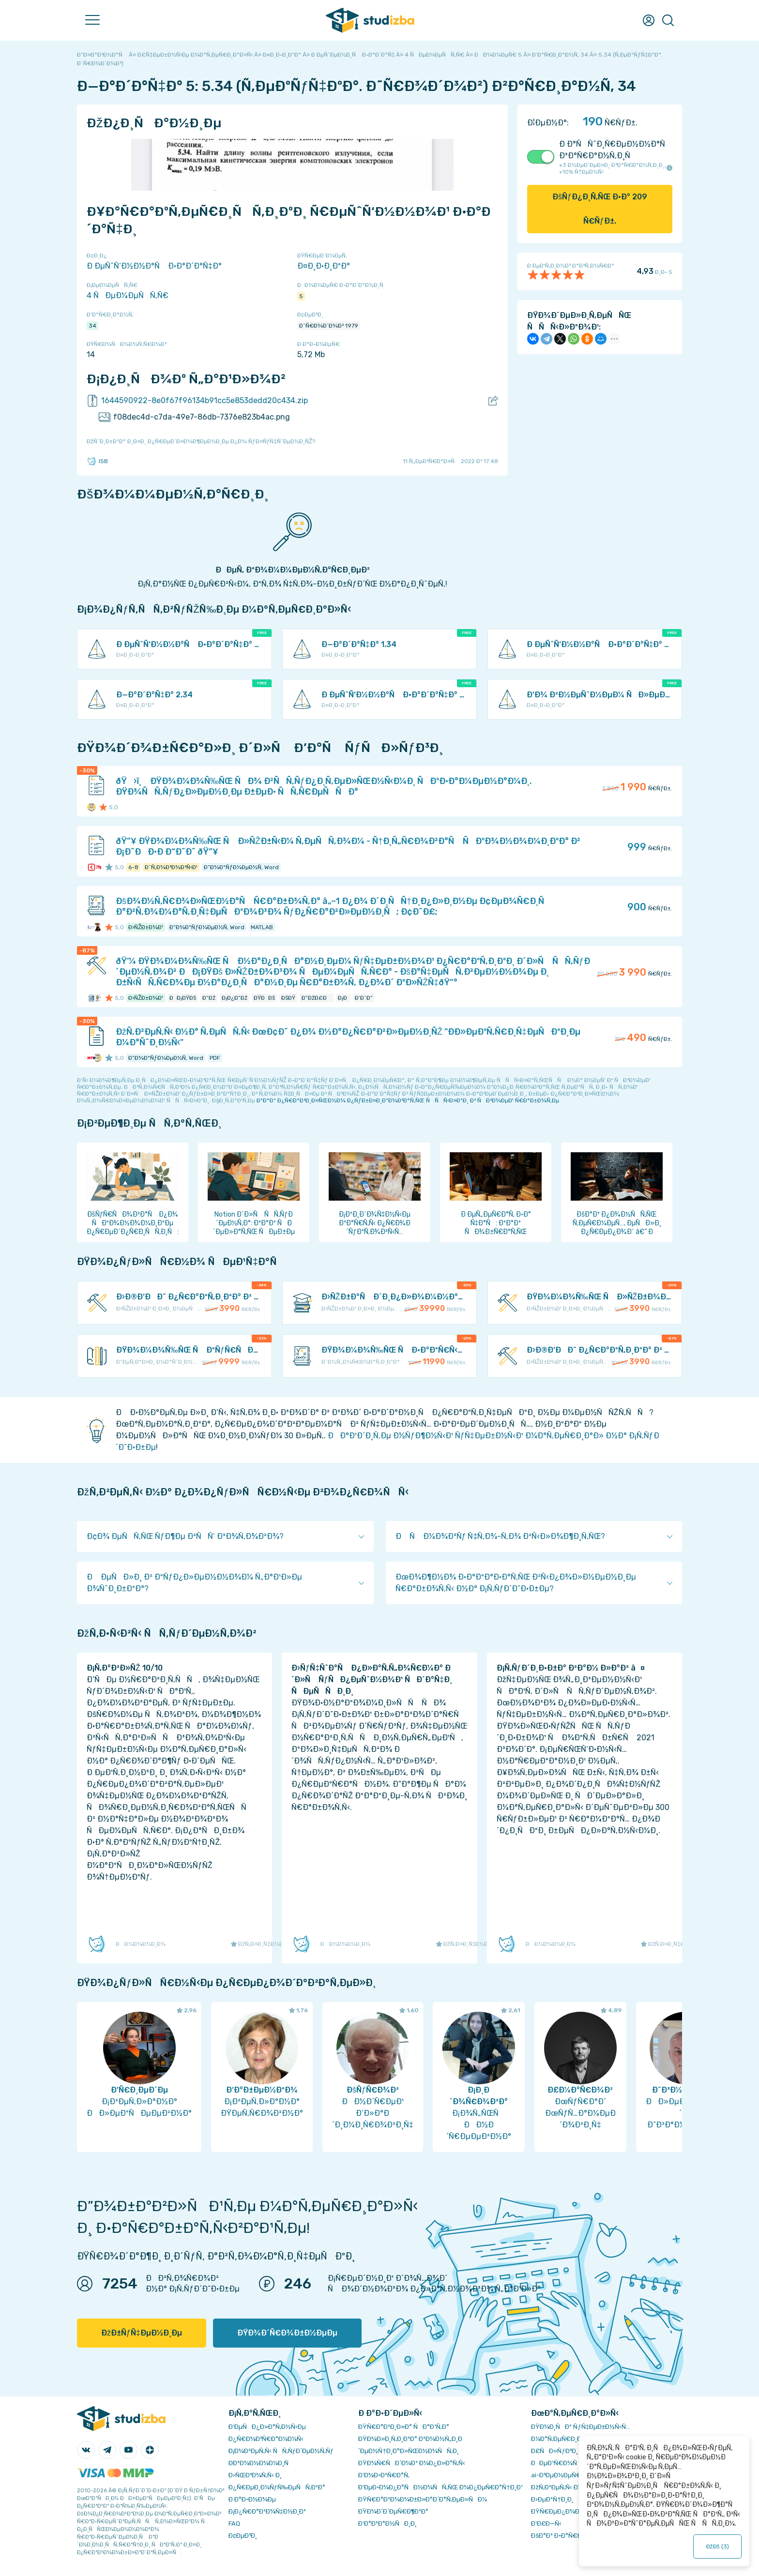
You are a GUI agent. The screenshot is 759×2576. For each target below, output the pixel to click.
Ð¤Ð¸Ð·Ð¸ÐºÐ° (323, 266)
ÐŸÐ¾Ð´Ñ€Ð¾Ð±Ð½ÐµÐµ (287, 2332)
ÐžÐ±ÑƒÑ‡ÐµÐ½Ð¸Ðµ (141, 2332)
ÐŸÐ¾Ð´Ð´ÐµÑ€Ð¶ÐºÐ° (393, 2511)
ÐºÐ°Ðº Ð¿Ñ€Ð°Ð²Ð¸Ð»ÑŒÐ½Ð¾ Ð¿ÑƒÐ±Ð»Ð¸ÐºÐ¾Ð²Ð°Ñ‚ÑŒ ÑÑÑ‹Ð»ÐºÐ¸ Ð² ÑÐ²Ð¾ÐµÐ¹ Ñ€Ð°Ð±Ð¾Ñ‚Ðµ (408, 1100)
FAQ (234, 2523)
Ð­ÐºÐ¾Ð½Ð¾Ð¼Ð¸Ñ (260, 2463)
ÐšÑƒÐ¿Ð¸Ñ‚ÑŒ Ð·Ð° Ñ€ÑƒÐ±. (599, 209)
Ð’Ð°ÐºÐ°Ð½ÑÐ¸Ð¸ (387, 2523)
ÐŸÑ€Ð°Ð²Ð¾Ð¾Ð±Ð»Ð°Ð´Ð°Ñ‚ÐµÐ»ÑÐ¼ (422, 2499)
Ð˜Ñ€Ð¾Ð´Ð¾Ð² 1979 (328, 325)
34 (92, 325)
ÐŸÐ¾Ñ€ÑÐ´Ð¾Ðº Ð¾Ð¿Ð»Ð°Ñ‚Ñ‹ (411, 2463)
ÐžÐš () (717, 2546)
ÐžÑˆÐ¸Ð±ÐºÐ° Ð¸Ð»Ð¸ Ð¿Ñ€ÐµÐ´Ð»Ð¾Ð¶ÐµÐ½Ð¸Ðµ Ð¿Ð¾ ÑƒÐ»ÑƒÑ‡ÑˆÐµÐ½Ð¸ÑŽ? (201, 441)
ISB (97, 461)
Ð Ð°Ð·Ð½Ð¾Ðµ (252, 2499)
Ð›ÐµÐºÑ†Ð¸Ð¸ (552, 2499)
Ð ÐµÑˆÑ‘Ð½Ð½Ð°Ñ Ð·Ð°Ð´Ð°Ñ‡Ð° (154, 266)
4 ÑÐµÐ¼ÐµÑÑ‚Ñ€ (127, 295)
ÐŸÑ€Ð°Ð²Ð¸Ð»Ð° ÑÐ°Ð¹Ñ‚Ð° (403, 2426)
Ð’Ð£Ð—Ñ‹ (546, 2523)
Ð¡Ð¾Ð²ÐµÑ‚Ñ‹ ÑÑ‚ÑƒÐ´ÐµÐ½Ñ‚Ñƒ (281, 2451)
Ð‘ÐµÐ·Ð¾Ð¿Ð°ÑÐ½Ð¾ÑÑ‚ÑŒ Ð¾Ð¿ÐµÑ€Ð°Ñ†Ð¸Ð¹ (440, 2487)
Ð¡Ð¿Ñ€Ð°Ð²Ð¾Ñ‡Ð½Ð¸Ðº (267, 2511)
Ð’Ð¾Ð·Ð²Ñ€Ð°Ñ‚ (384, 2475)
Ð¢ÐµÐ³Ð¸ (242, 2535)
